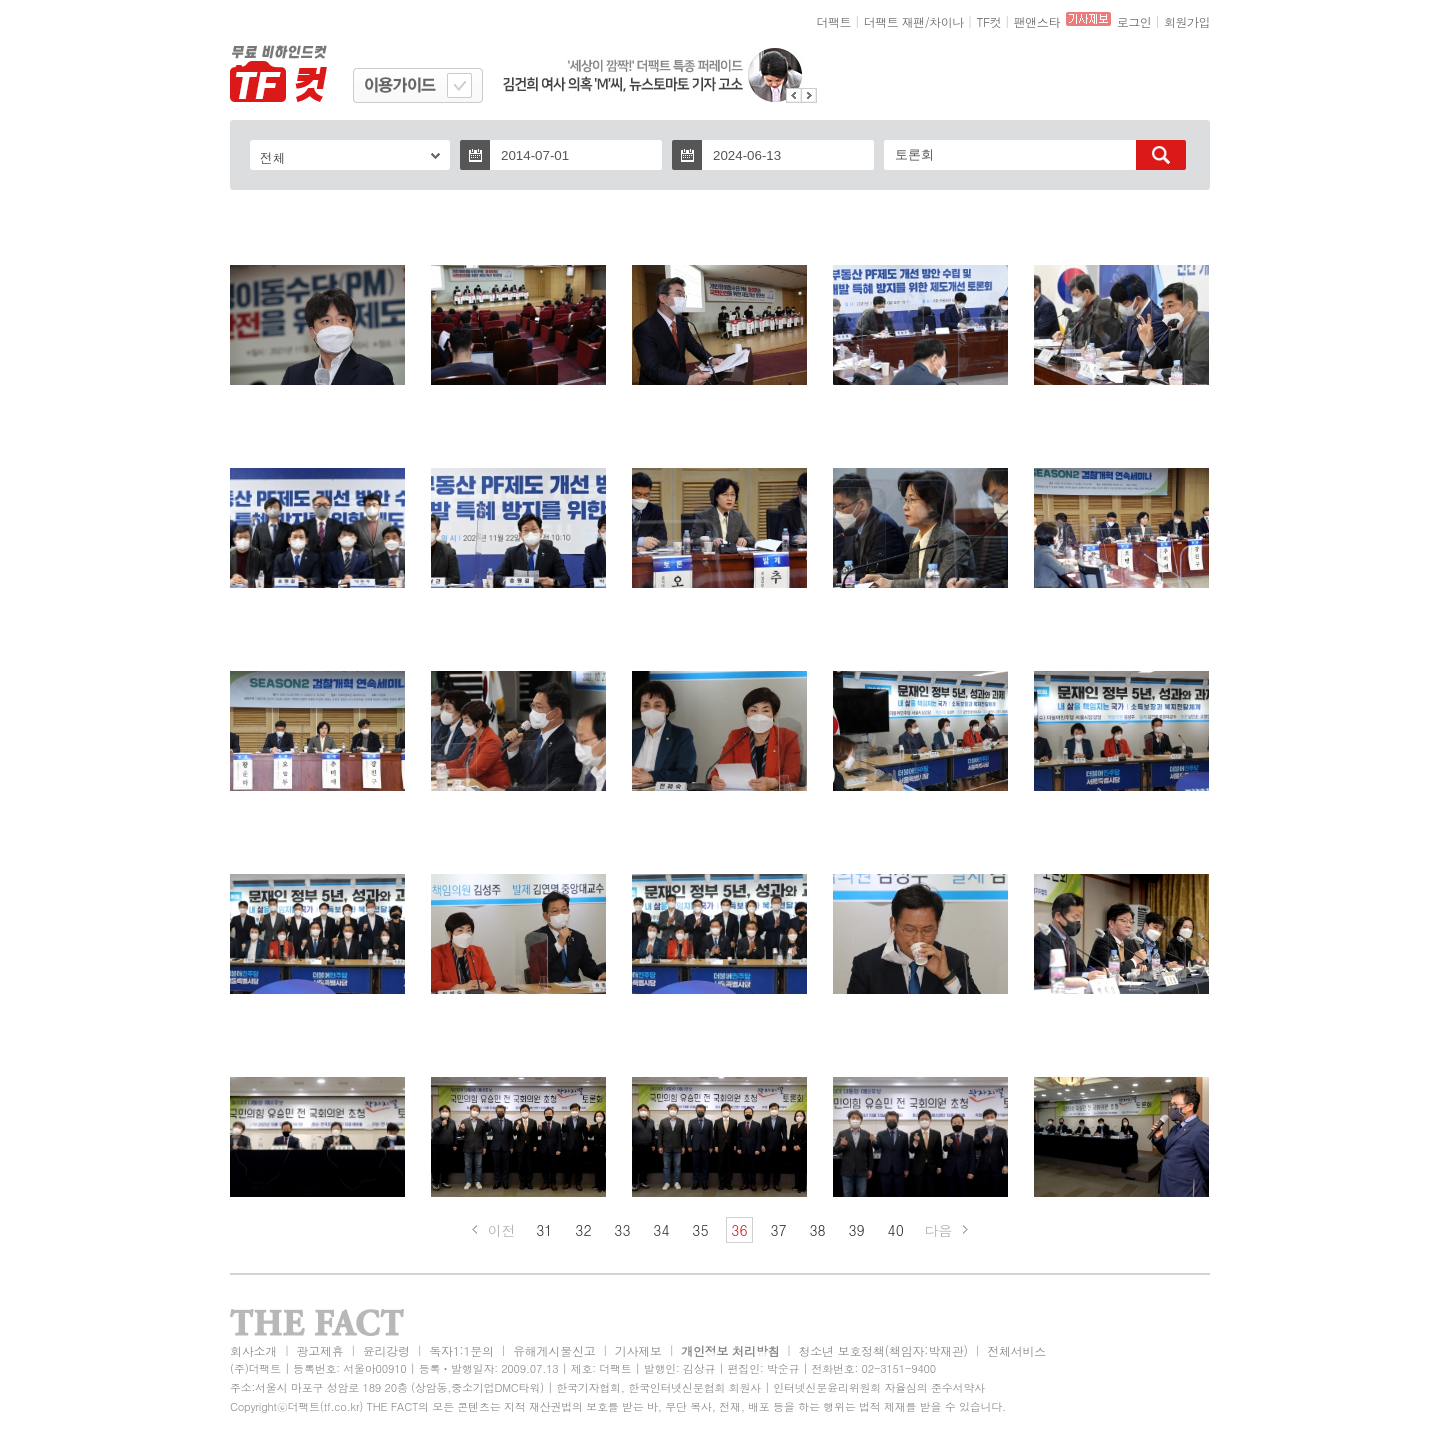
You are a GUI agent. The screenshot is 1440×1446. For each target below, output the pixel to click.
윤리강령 (386, 1350)
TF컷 (988, 21)
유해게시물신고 (554, 1350)
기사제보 (638, 1350)
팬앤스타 (1037, 21)
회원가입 (1187, 21)
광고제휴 (319, 1350)
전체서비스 (1016, 1350)
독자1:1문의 (461, 1350)
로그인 (1134, 21)
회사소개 (253, 1350)
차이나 (946, 21)
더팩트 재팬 (894, 21)
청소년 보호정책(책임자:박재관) (883, 1350)
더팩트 (834, 21)
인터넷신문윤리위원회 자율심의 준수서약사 (879, 1387)
